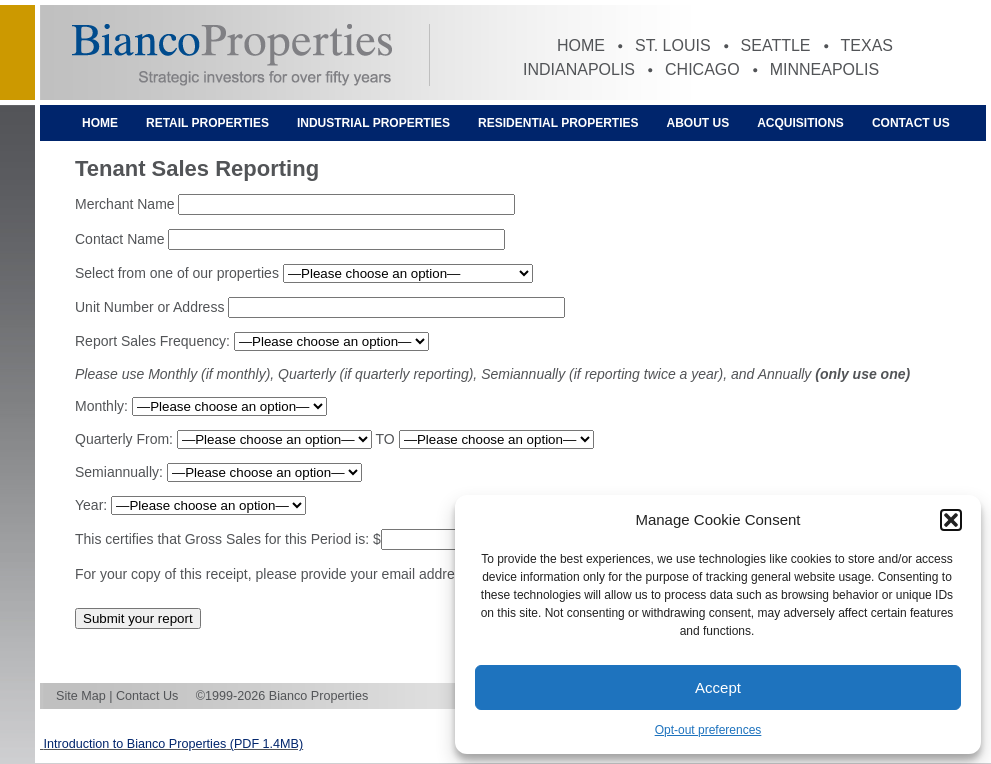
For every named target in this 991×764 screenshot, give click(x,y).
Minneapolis (824, 69)
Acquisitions (800, 123)
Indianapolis (579, 69)
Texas (867, 45)
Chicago (702, 69)
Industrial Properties (373, 123)
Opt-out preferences (708, 730)
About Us (698, 123)
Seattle (776, 45)
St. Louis (673, 45)
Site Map (81, 696)
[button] (951, 520)
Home (581, 45)
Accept (718, 687)
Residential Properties (558, 123)
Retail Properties (207, 123)
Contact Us (911, 123)
